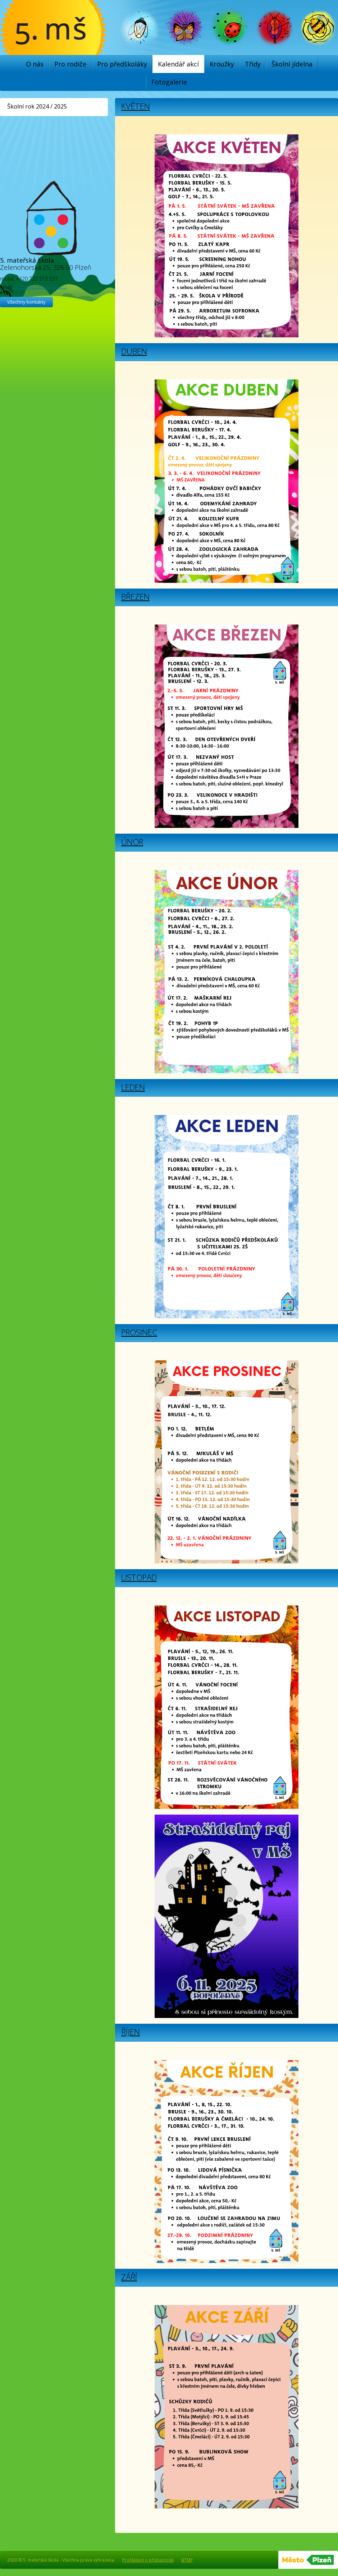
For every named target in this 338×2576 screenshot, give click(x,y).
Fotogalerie (169, 82)
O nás (35, 64)
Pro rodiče (70, 64)
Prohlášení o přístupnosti (148, 2560)
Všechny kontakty (26, 302)
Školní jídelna (291, 64)
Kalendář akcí (178, 64)
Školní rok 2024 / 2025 (37, 106)
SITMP (187, 2560)
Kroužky (222, 64)
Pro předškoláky (122, 64)
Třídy (253, 64)
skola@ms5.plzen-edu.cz (40, 287)
